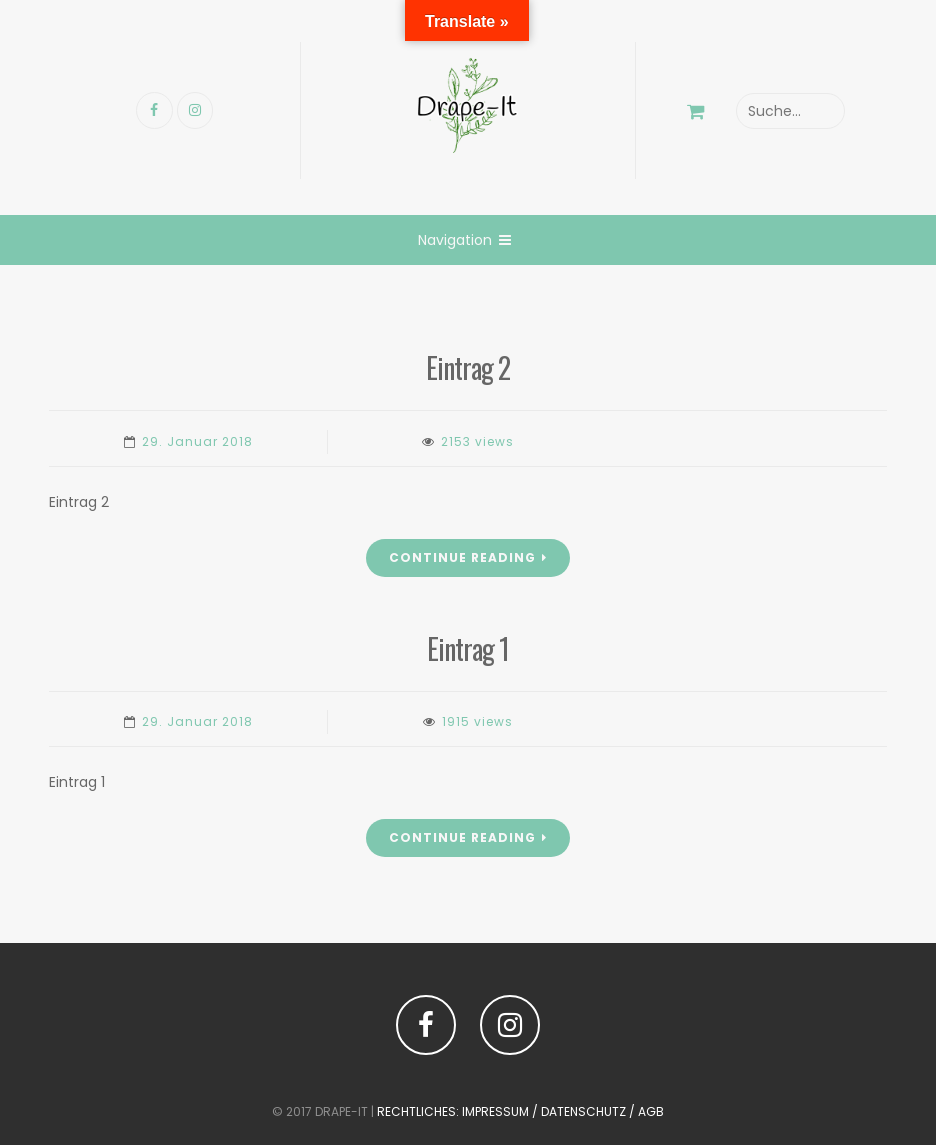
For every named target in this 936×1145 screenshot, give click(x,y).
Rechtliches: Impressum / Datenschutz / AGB (520, 1111)
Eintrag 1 (468, 648)
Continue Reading (468, 557)
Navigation (464, 240)
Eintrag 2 (468, 367)
